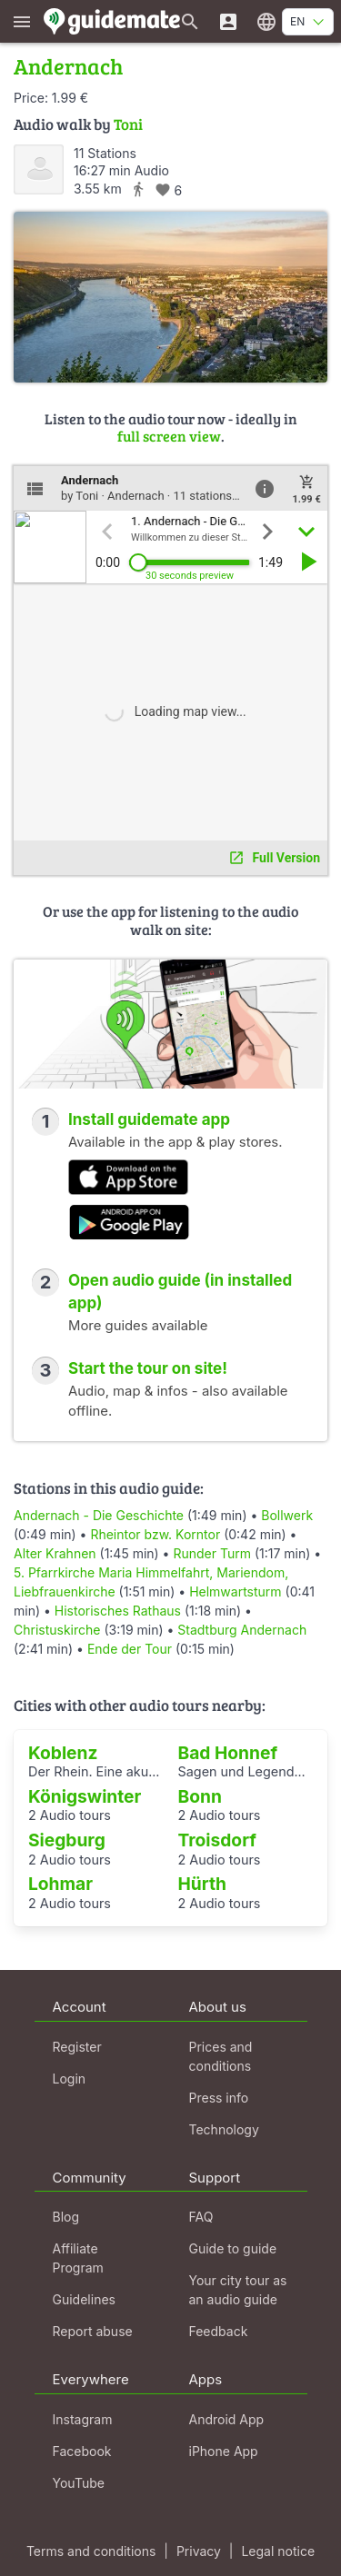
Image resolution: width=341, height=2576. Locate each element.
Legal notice (278, 2551)
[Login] (228, 21)
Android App (227, 2419)
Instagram (83, 2419)
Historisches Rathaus (118, 1610)
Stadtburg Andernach (241, 1629)
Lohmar (60, 1884)
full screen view (169, 435)
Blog (66, 2216)
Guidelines (84, 2299)
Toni (128, 124)
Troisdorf (217, 1840)
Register (77, 2046)
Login (69, 2078)
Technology (224, 2129)
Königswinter (84, 1796)
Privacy (198, 2551)
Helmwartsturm (235, 1591)
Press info (219, 2097)
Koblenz (62, 1753)
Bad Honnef (228, 1753)
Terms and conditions (90, 2551)
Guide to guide (233, 2248)
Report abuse (93, 2331)
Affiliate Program (78, 2258)
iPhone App (223, 2451)
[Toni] (39, 169)
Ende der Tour (129, 1648)
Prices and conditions (221, 2056)
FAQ (201, 2216)
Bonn (200, 1796)
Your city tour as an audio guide (238, 2290)
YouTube (79, 2483)
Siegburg (66, 1840)
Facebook (82, 2451)
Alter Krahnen (55, 1553)
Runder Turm (212, 1553)
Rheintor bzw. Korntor (155, 1534)
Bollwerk (287, 1515)
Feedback (218, 2331)
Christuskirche (57, 1629)
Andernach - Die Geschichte (99, 1515)
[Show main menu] (22, 21)
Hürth (202, 1884)
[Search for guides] (190, 21)
